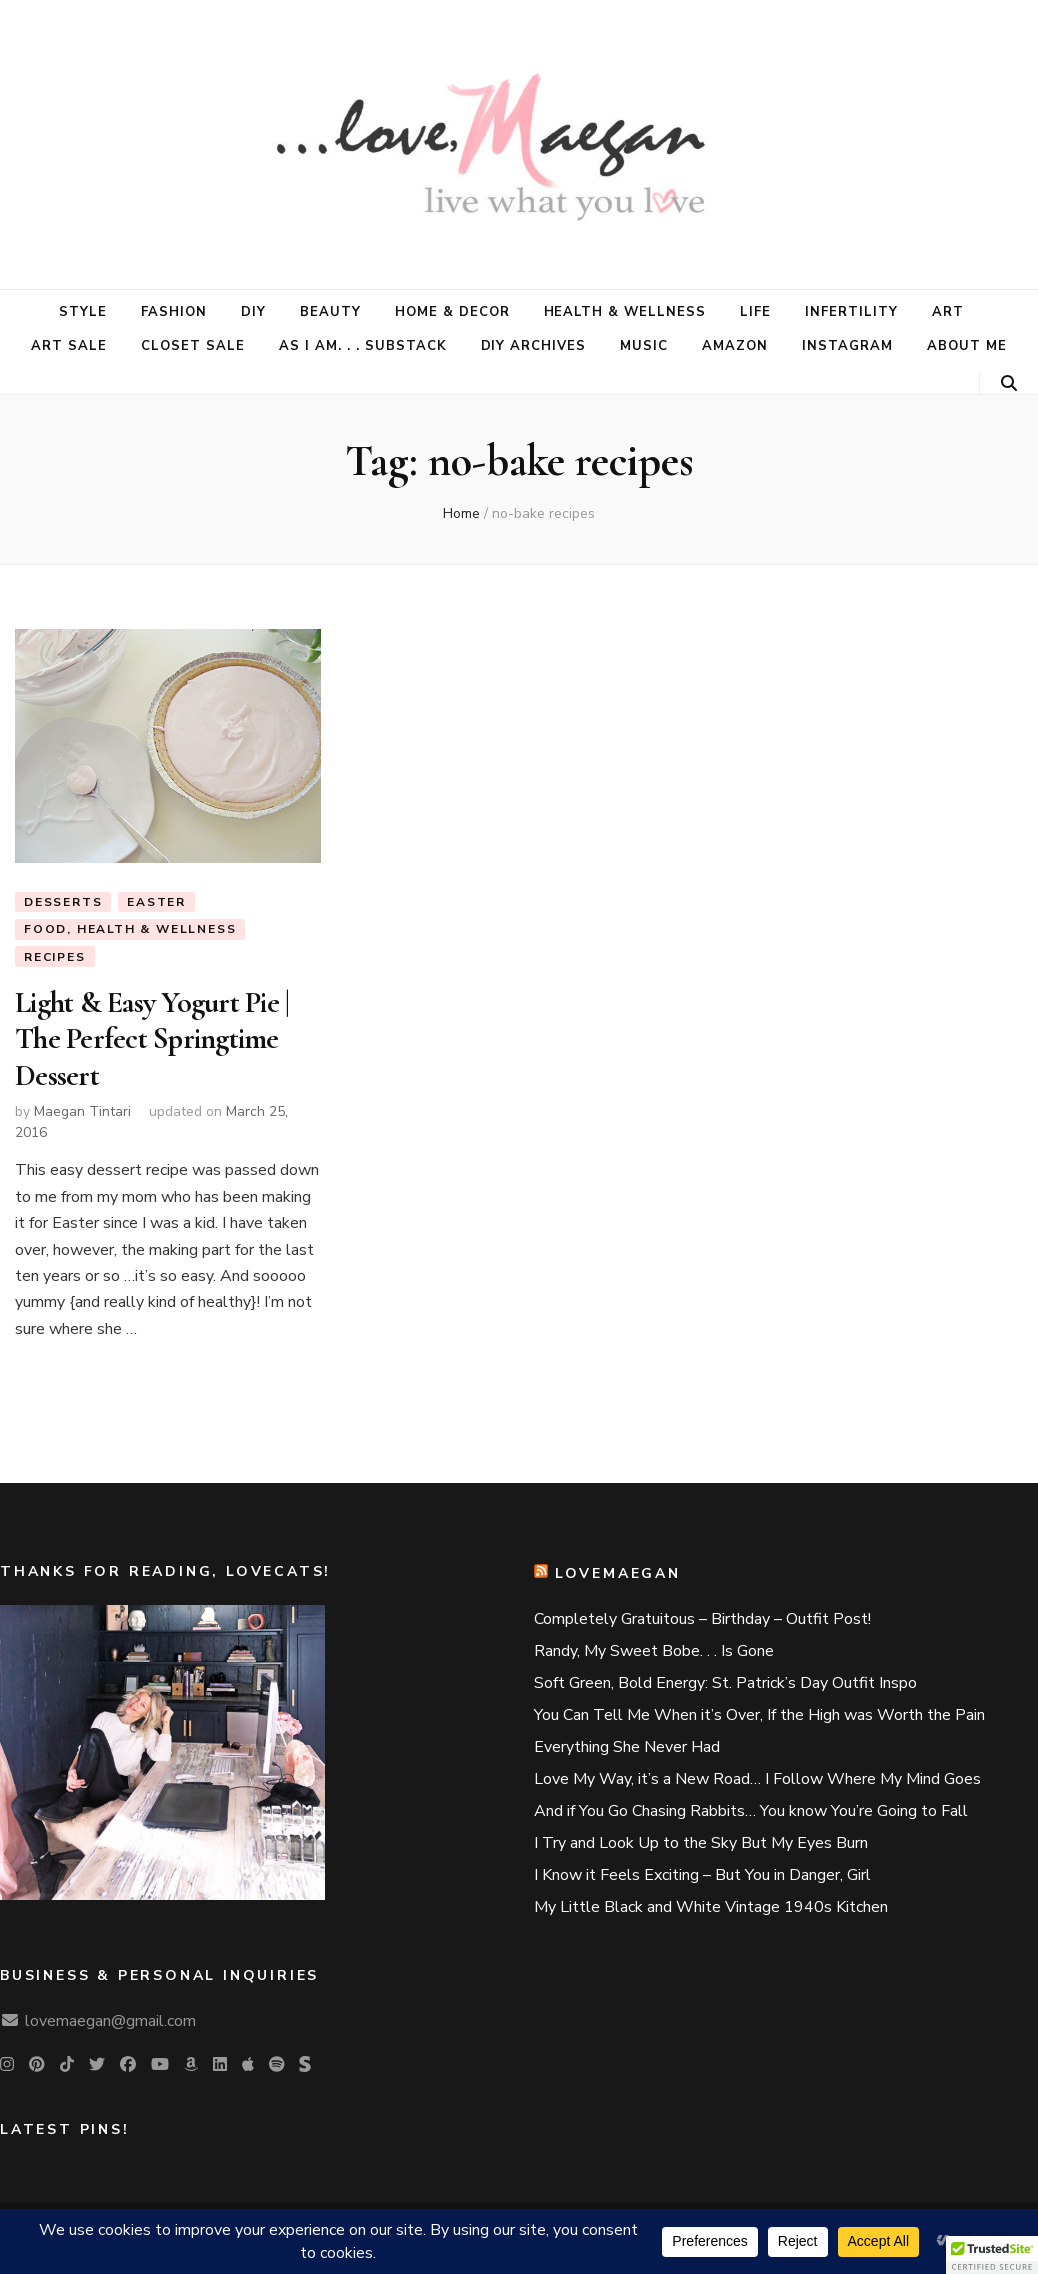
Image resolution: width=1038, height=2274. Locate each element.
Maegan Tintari (82, 1111)
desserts (63, 902)
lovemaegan (618, 1573)
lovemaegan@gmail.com (110, 2021)
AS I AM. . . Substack (362, 346)
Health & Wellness (625, 312)
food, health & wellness (130, 929)
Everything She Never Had (627, 1747)
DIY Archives (534, 346)
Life (755, 312)
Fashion (174, 312)
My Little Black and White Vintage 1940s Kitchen (711, 1907)
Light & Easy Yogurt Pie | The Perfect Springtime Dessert (152, 1039)
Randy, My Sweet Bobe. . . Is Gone (654, 1651)
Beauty (330, 312)
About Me (967, 346)
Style (83, 312)
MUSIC (644, 346)
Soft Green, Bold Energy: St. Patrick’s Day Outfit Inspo (725, 1683)
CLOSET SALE (193, 346)
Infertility (851, 312)
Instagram (847, 346)
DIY (253, 312)
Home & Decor (452, 312)
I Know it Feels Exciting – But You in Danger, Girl (702, 1875)
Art (948, 312)
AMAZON (735, 346)
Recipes (55, 957)
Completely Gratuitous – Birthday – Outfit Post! (702, 1619)
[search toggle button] (1009, 383)
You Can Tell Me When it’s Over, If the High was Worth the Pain (759, 1715)
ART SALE (69, 346)
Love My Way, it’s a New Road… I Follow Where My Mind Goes (757, 1779)
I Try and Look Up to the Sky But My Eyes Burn (701, 1843)
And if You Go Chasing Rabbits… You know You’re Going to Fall (751, 1811)
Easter (156, 902)
